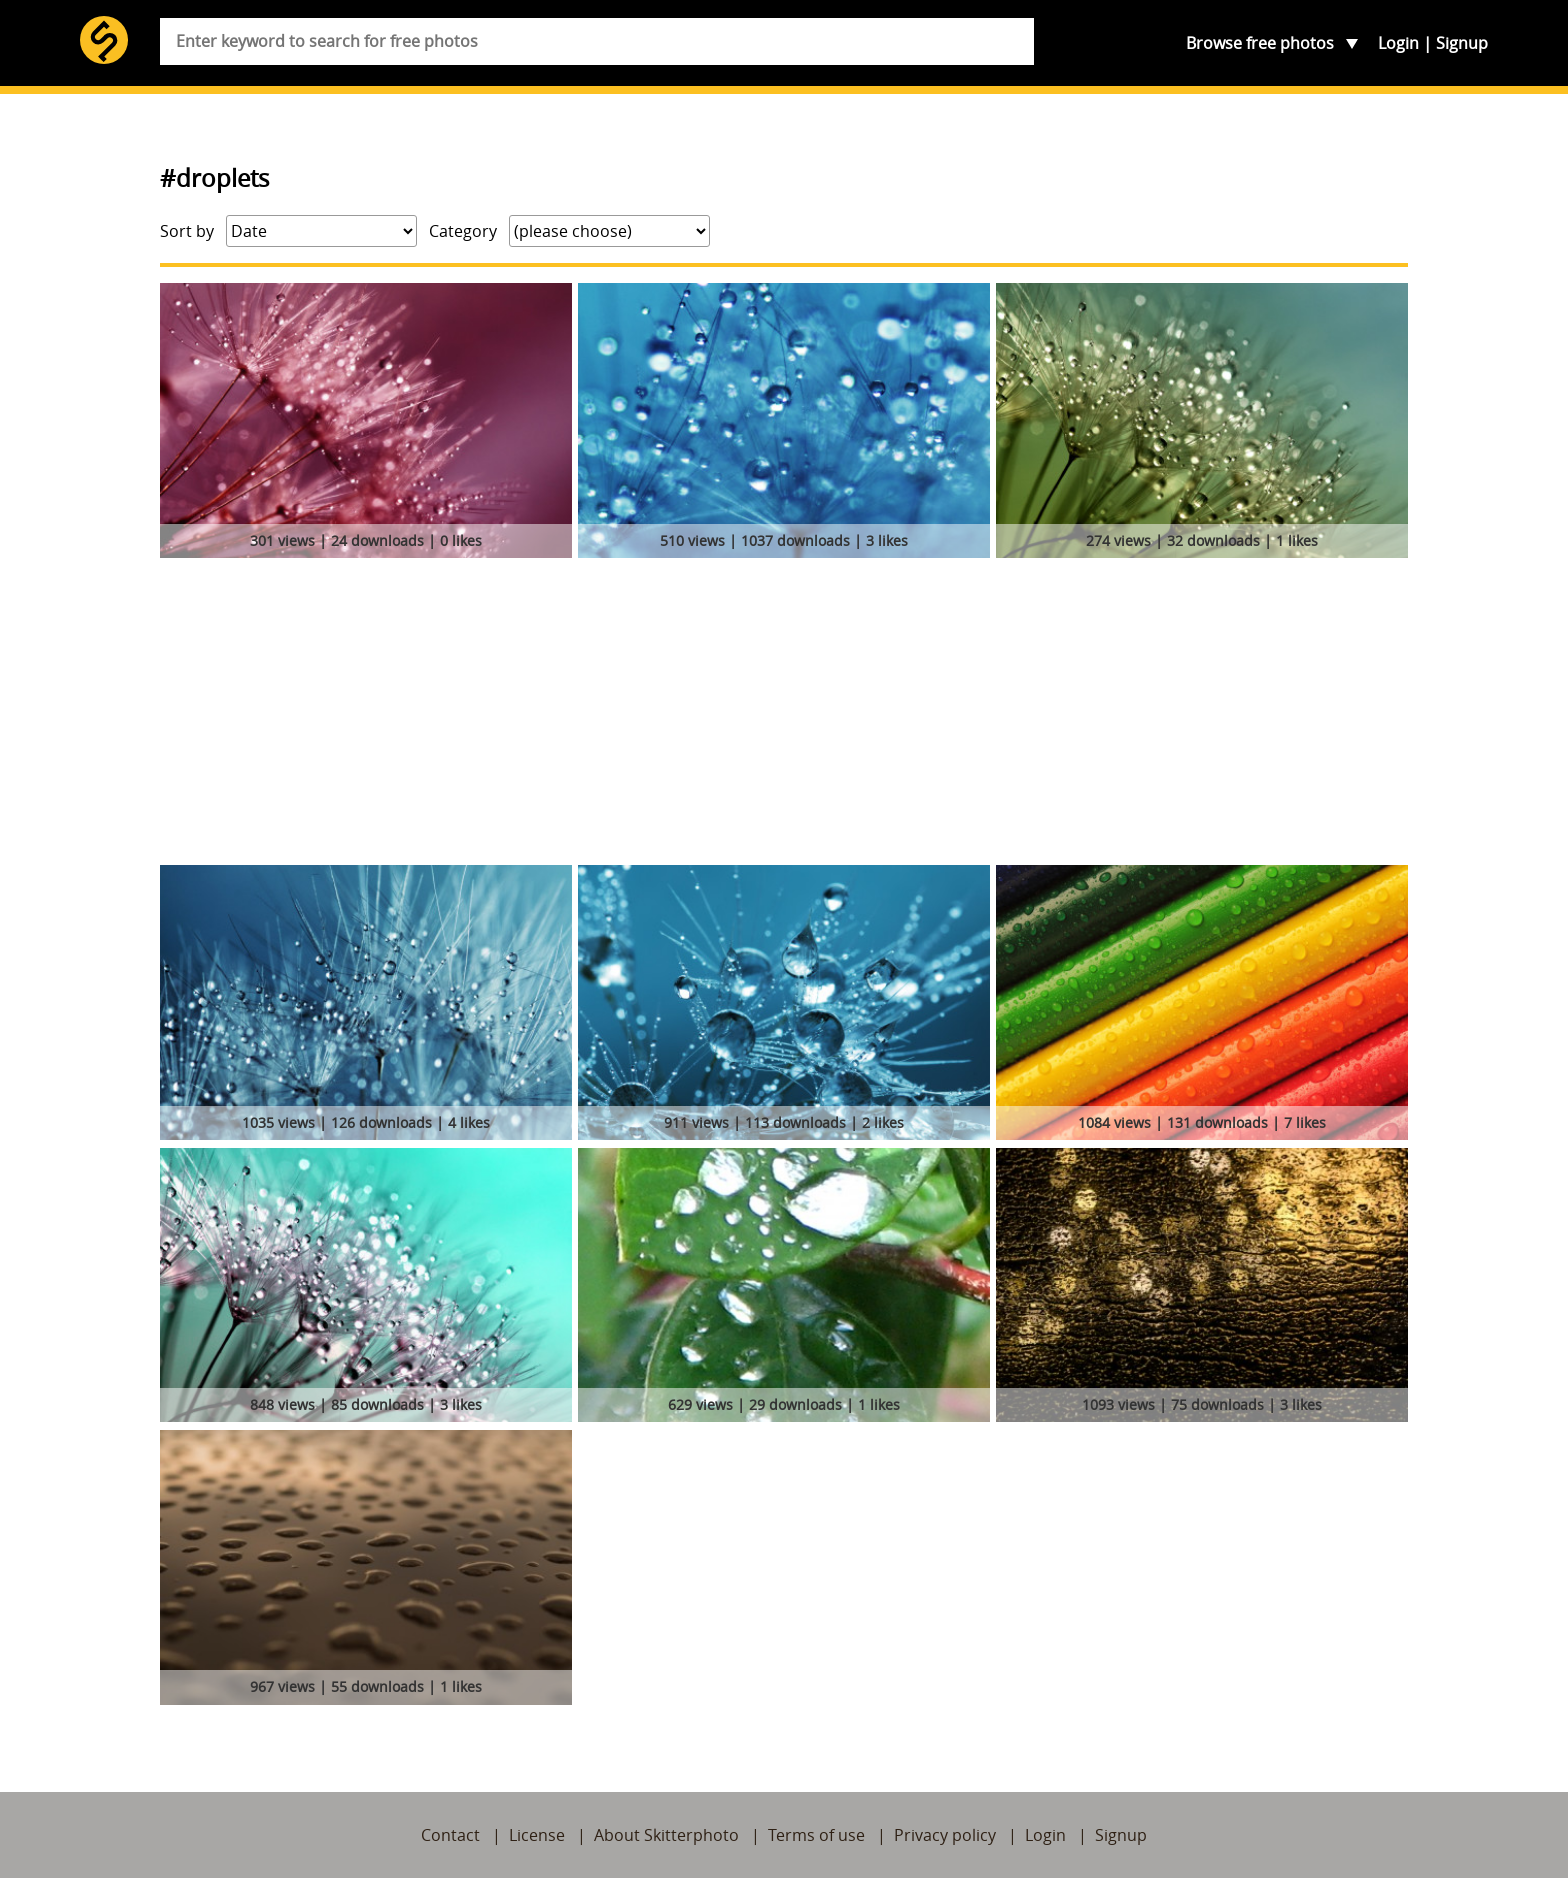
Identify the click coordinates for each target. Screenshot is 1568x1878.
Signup (1462, 43)
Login (1398, 43)
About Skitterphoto (666, 1835)
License (537, 1835)
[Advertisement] (784, 715)
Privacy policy (945, 1835)
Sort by (187, 231)
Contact (450, 1835)
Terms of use (816, 1835)
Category (463, 231)
